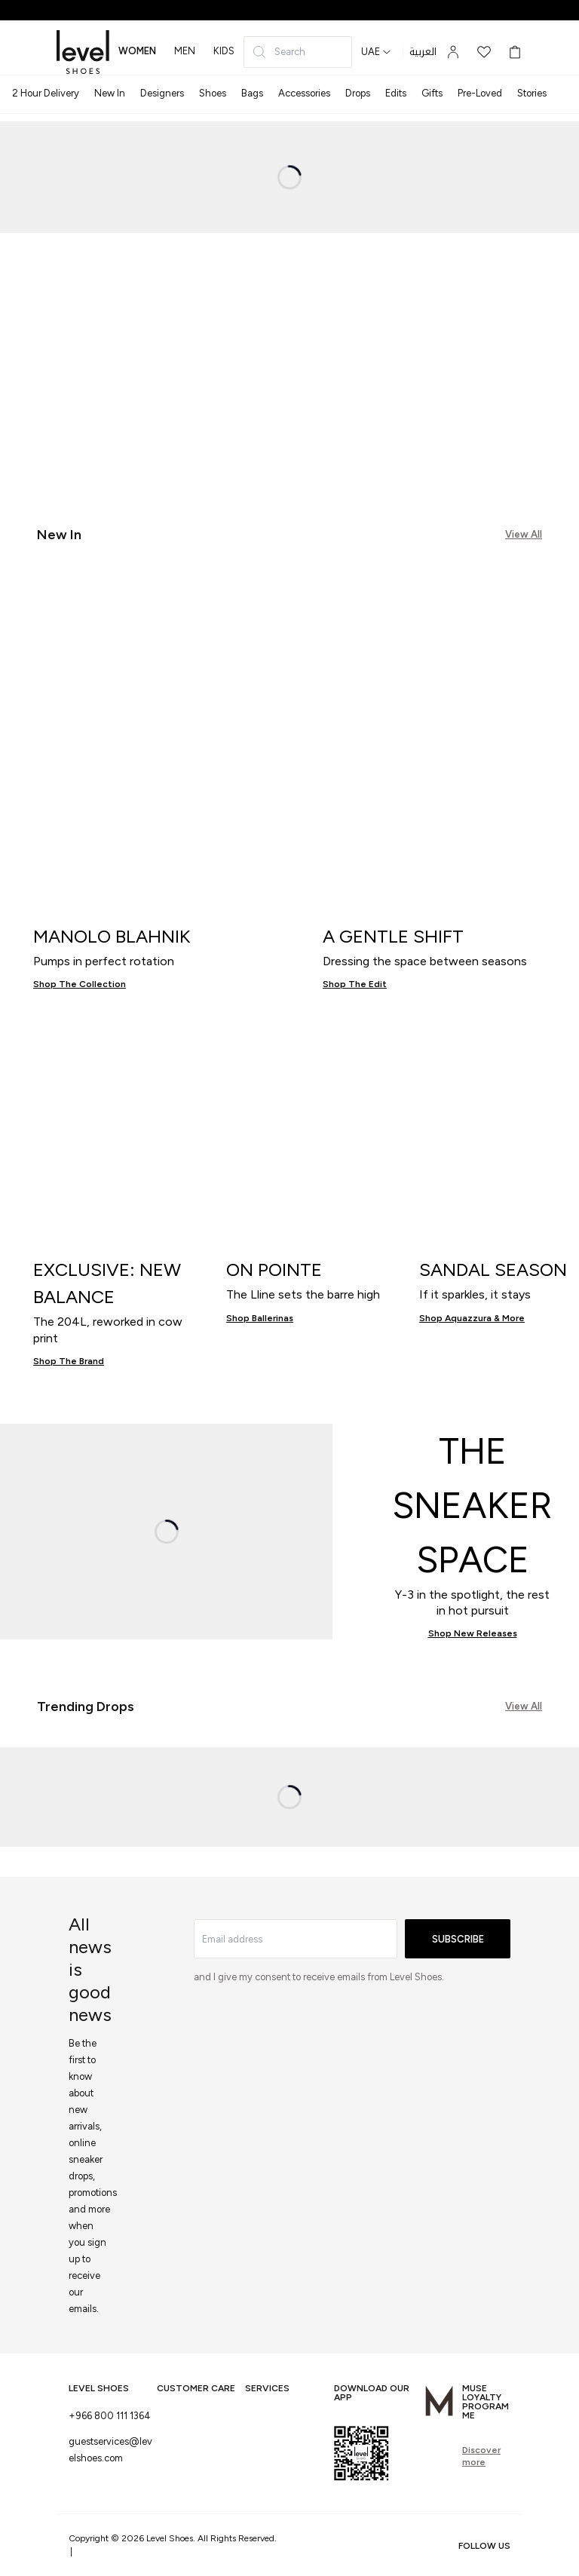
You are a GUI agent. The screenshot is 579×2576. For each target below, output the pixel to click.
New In (109, 93)
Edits (395, 93)
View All (523, 534)
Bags (252, 93)
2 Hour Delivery (45, 93)
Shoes (212, 93)
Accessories (304, 93)
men (184, 51)
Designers (162, 93)
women (137, 51)
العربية (423, 52)
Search (278, 52)
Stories (532, 93)
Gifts (432, 93)
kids (223, 51)
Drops (357, 93)
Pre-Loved (480, 93)
